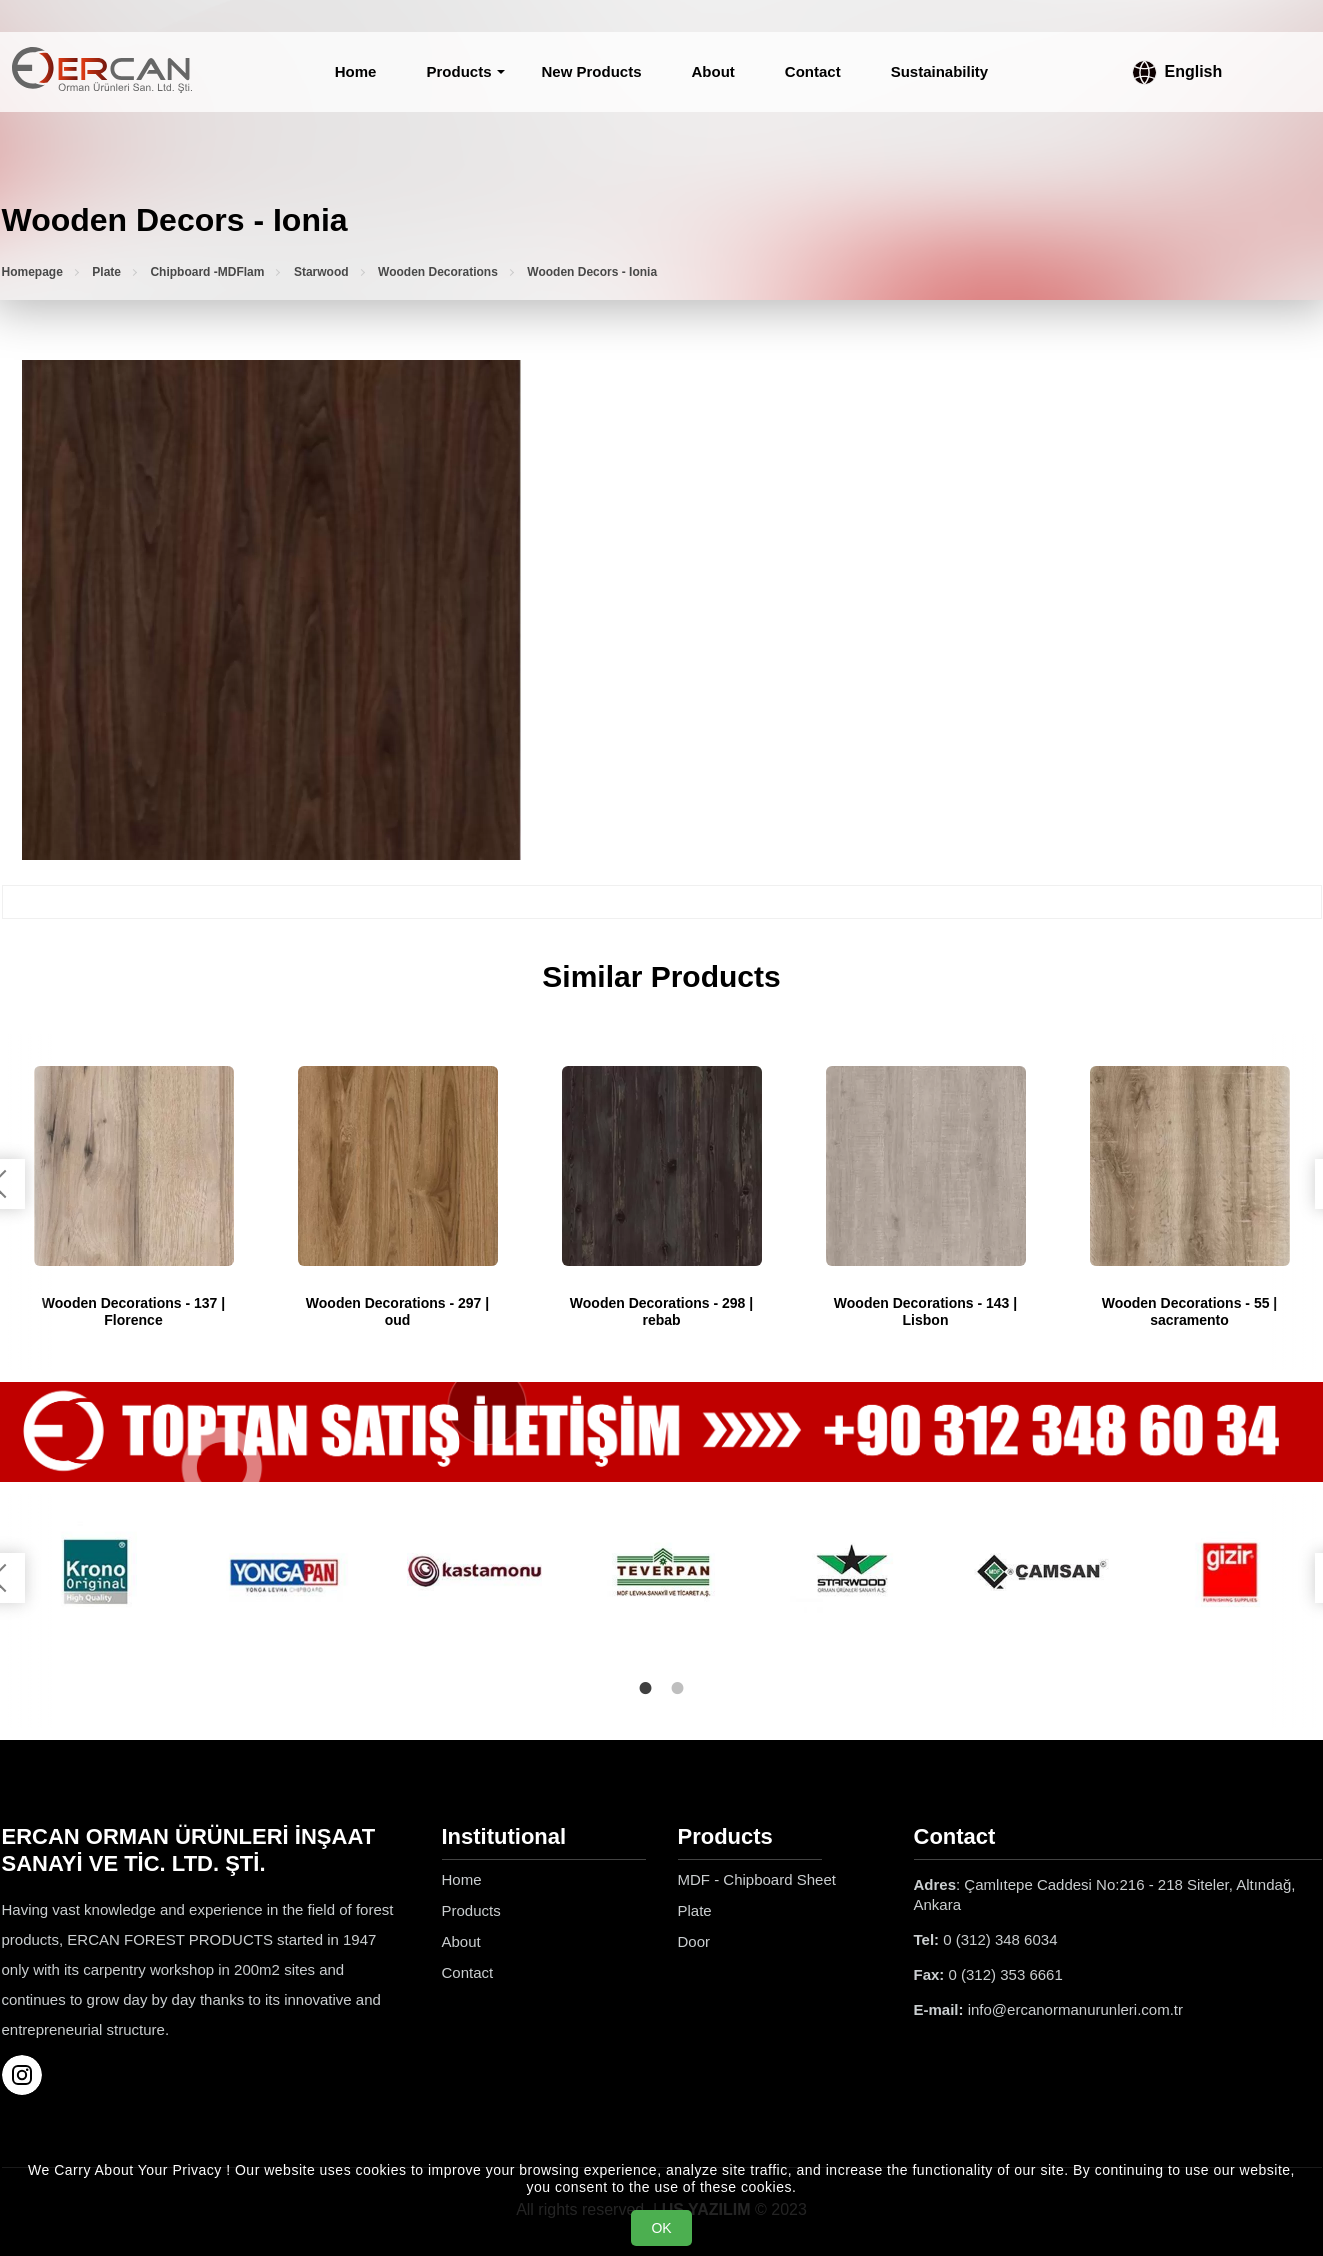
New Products (591, 71)
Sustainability (940, 71)
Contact (813, 71)
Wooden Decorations (438, 272)
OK (661, 2228)
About (713, 71)
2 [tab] (678, 1688)
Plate (106, 272)
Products (458, 71)
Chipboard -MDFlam (207, 272)
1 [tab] (646, 1688)
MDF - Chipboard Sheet (757, 1878)
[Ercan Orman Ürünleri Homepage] (102, 72)
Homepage (32, 272)
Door (694, 1940)
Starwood (321, 272)
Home (356, 71)
